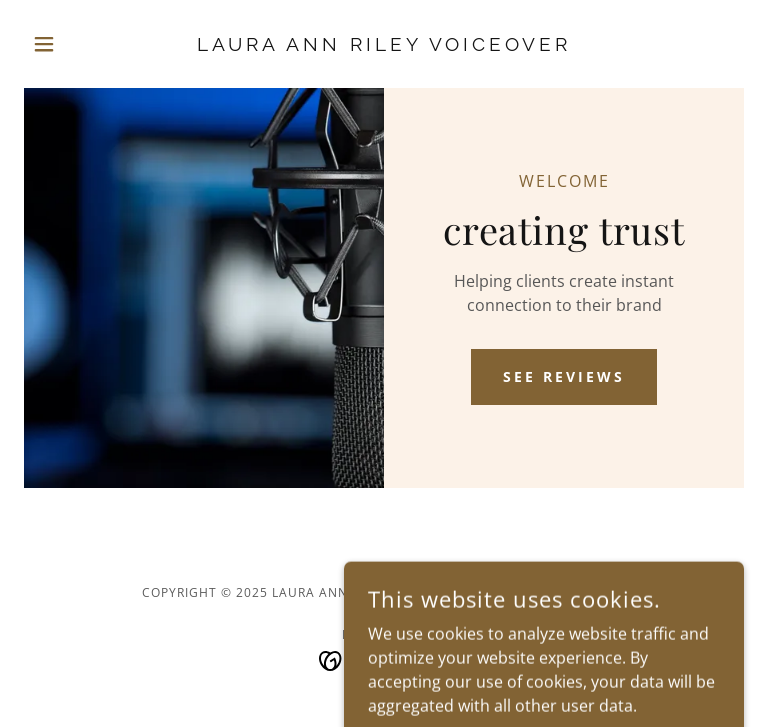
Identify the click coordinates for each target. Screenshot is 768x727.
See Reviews (564, 376)
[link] (384, 45)
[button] (78, 44)
